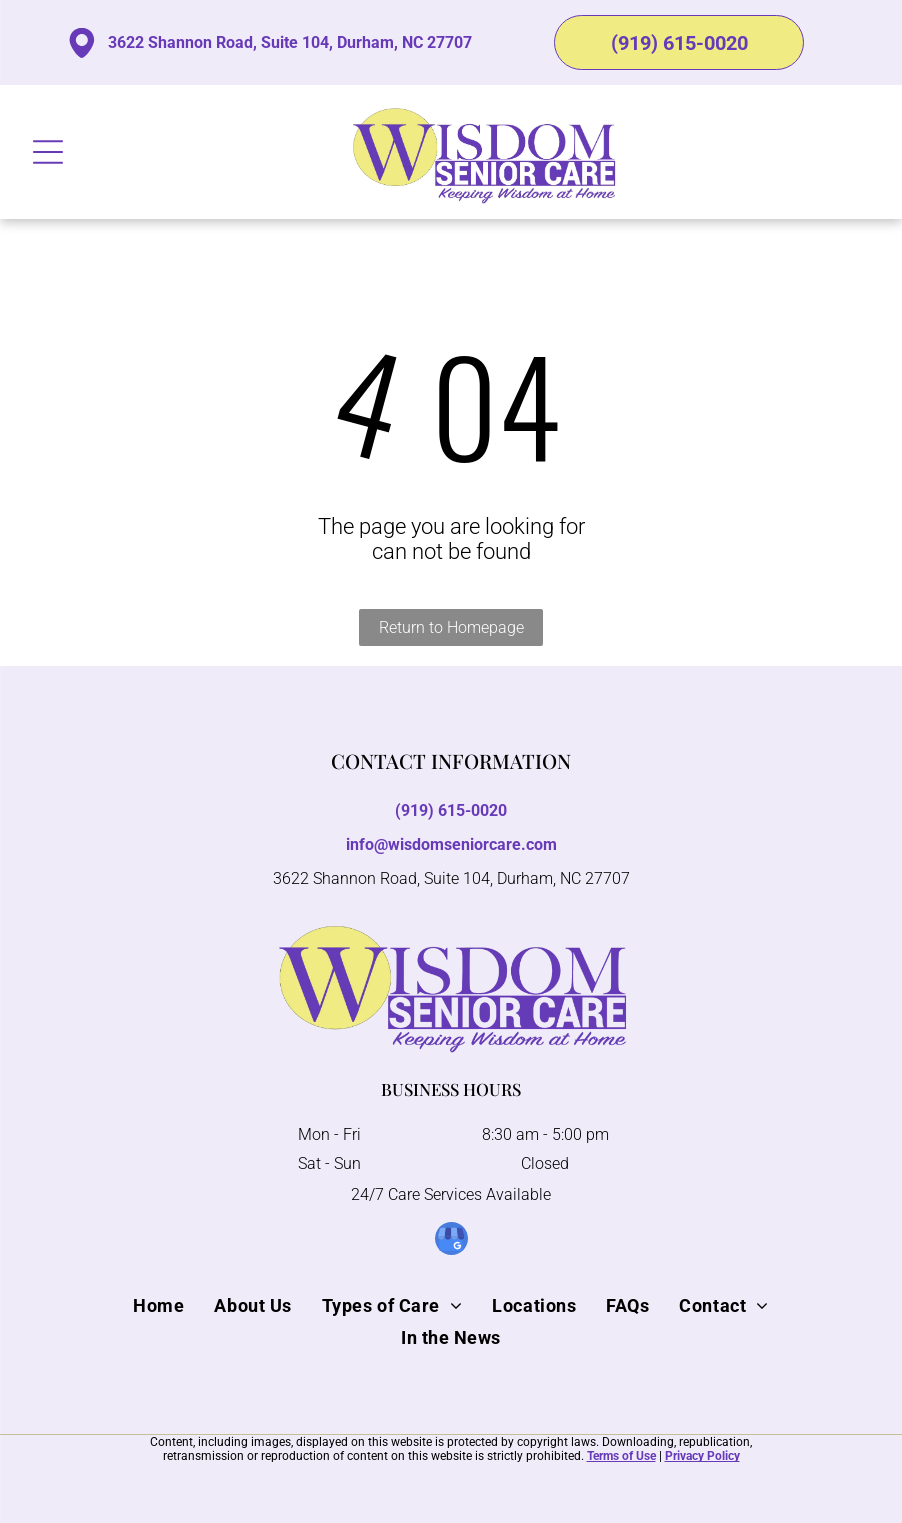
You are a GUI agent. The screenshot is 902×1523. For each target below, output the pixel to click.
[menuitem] (158, 1305)
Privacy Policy (702, 1456)
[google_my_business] (451, 1241)
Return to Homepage (451, 627)
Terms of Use (621, 1456)
